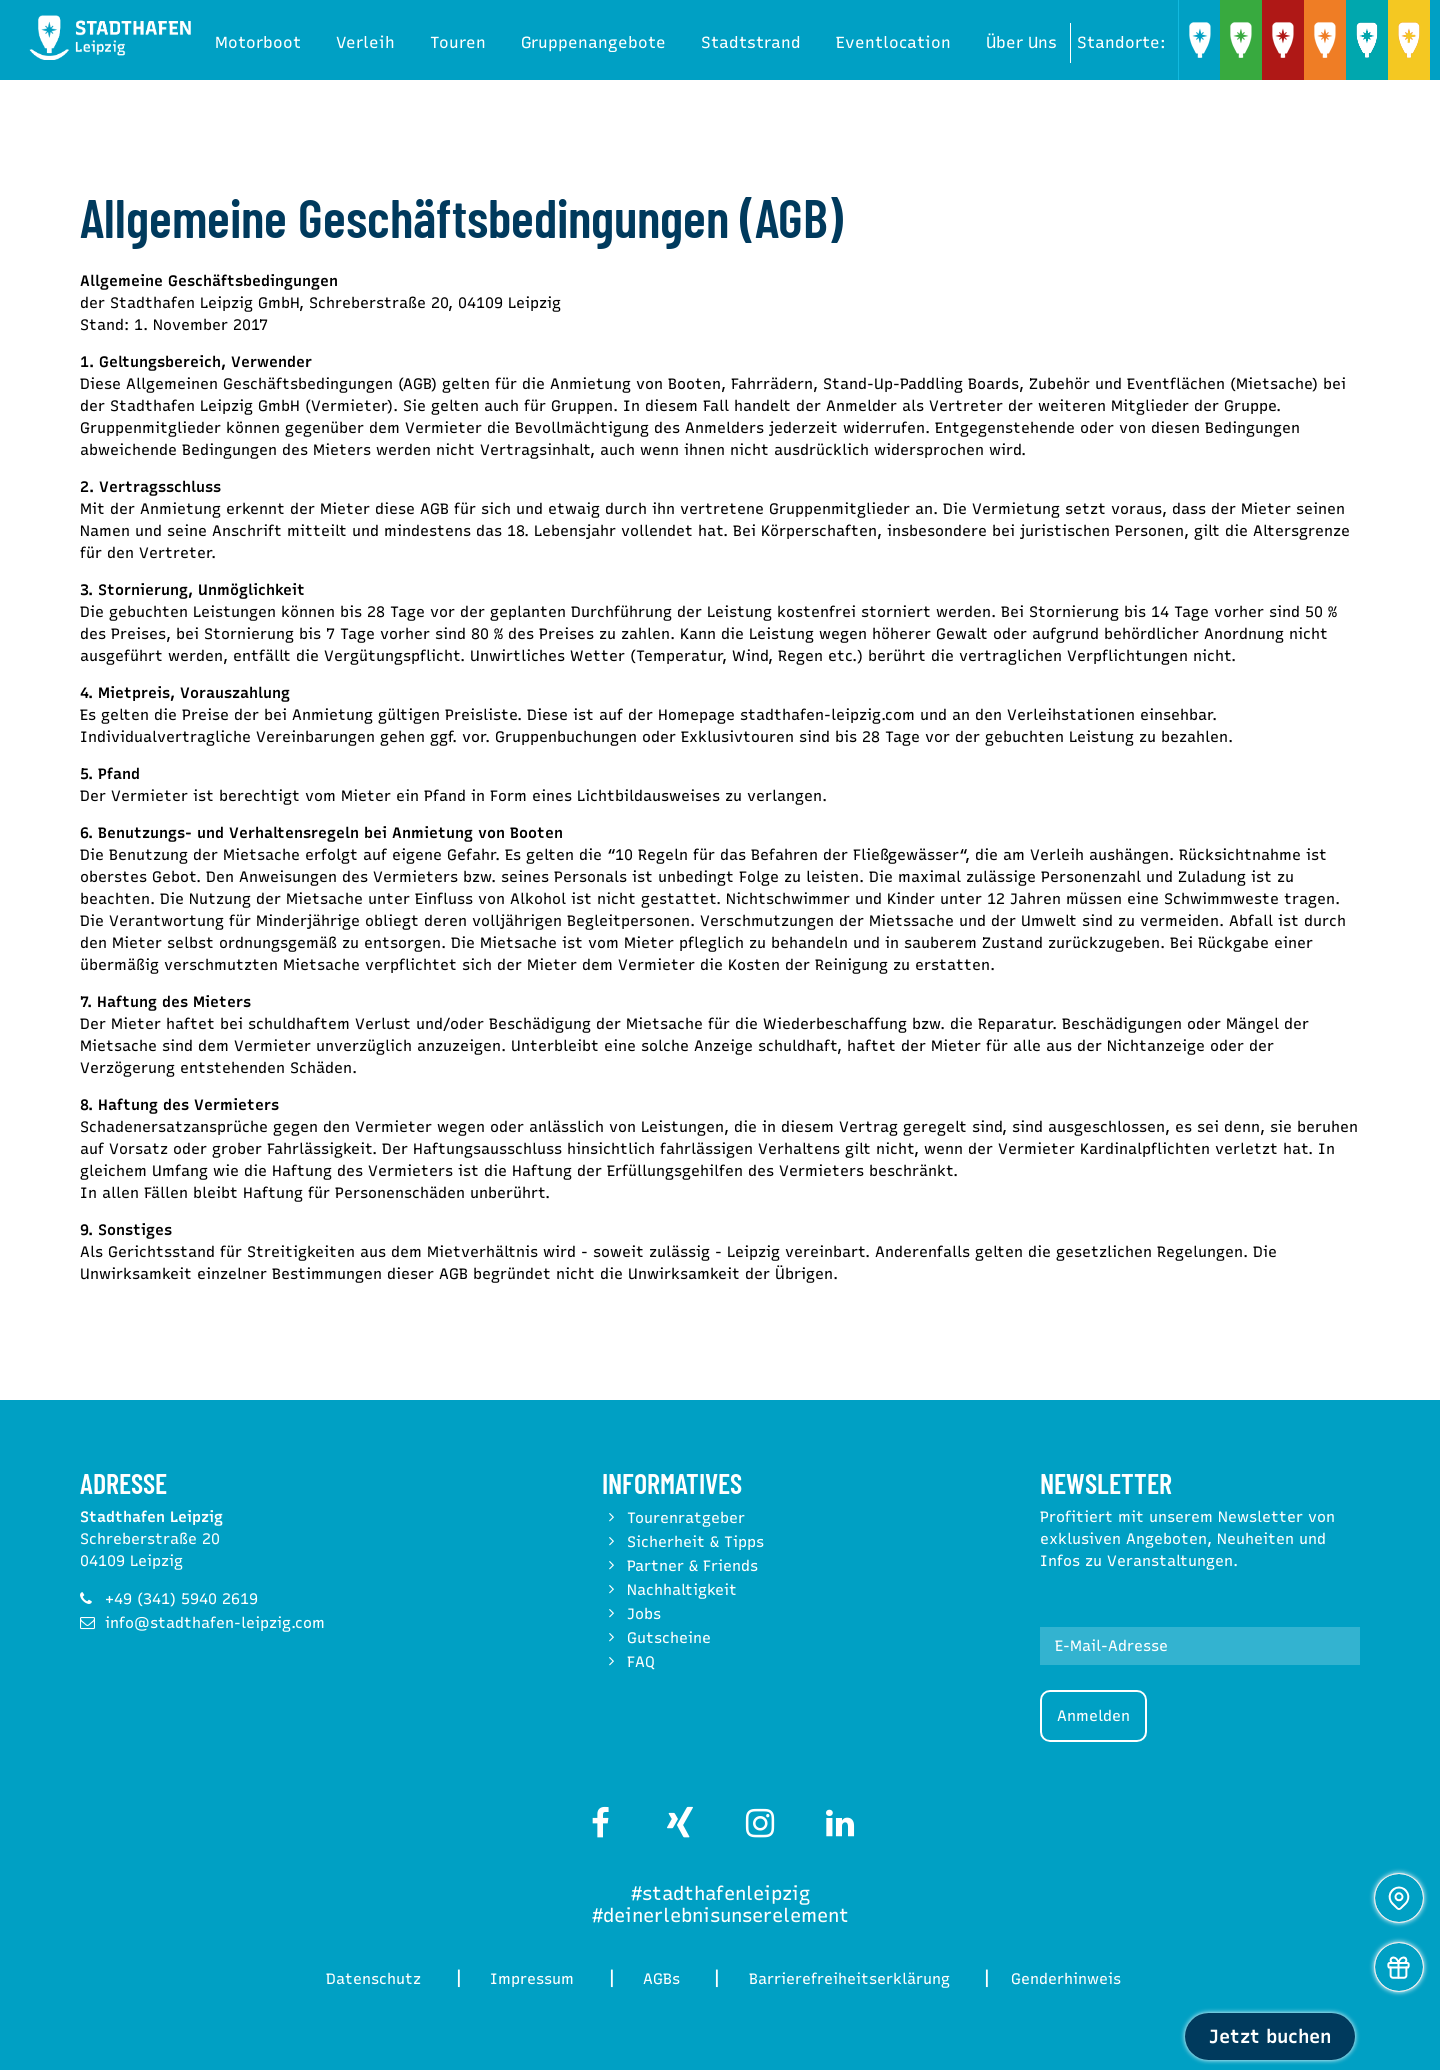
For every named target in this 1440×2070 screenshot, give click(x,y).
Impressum (530, 1979)
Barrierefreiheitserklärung (857, 1979)
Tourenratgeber (686, 1518)
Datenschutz (366, 1979)
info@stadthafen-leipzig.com (215, 1623)
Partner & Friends (692, 1566)
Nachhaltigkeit (682, 1590)
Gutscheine (669, 1638)
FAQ (641, 1662)
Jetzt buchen (1270, 2036)
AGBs (664, 1979)
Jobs (644, 1614)
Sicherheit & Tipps (695, 1542)
